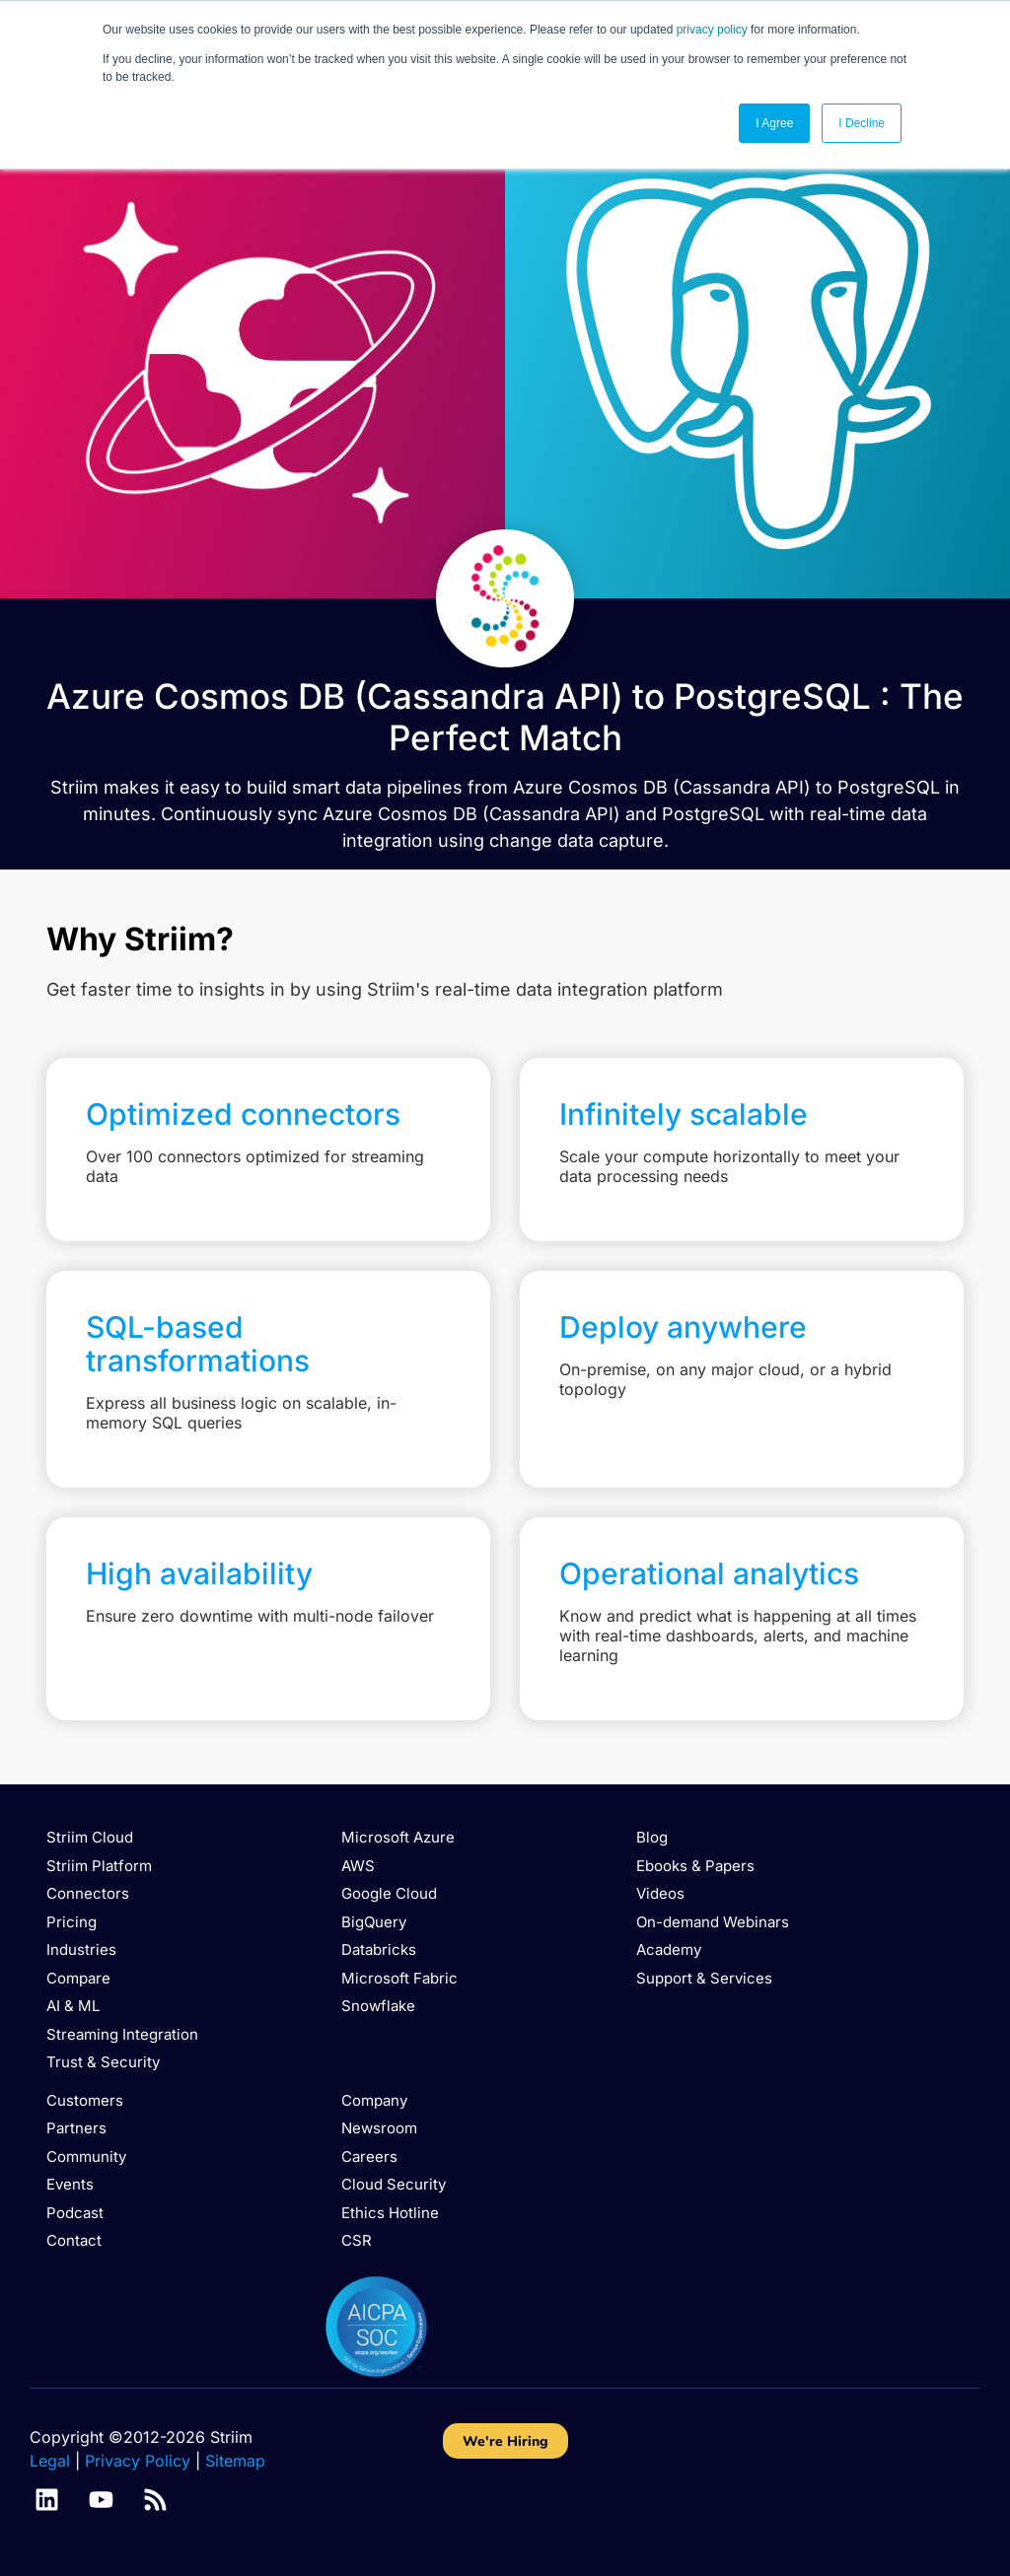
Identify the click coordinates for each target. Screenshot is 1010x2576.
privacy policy (712, 29)
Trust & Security (103, 2062)
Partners (76, 2128)
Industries (81, 1949)
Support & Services (704, 1978)
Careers (369, 2156)
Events (70, 2184)
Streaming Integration (122, 2034)
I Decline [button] (861, 123)
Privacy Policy (137, 2461)
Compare (78, 1978)
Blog (652, 1837)
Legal (50, 2461)
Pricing (71, 1922)
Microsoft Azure (398, 1837)
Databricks (378, 1949)
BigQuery (373, 1922)
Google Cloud (389, 1893)
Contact (74, 2240)
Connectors (87, 1893)
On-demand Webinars (712, 1922)
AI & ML (73, 2005)
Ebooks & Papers (695, 1865)
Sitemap (235, 2461)
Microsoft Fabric (399, 1978)
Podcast (75, 2212)
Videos (660, 1893)
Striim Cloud (89, 1837)
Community (86, 2156)
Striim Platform (99, 1865)
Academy (668, 1949)
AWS (358, 1865)
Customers (84, 2100)
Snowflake (378, 2005)
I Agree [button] (774, 123)
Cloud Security (393, 2184)
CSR (356, 2240)
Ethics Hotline (390, 2212)
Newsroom (379, 2128)
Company (374, 2100)
